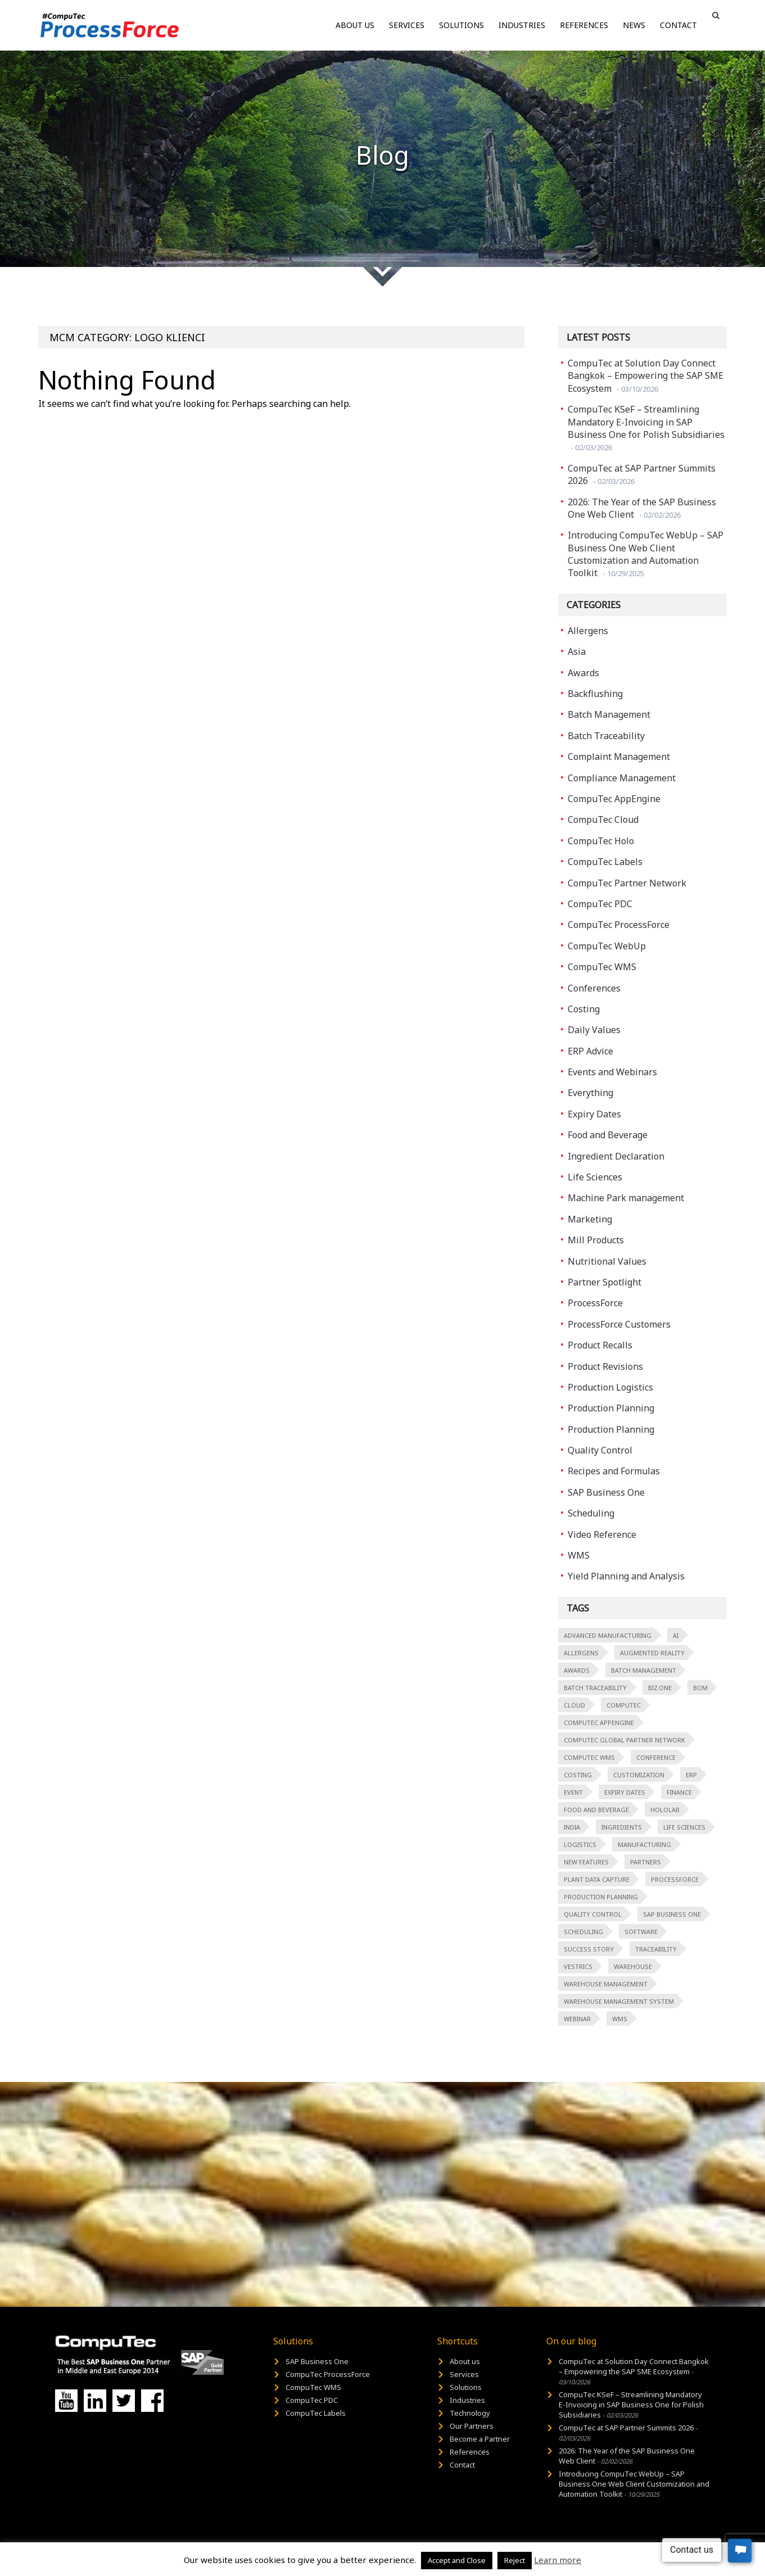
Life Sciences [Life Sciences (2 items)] (684, 1827)
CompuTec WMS (602, 967)
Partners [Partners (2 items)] (645, 1862)
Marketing (590, 1219)
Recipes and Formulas (614, 1471)
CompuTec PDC (600, 904)
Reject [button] (514, 2560)
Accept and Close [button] (457, 2560)
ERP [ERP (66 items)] (691, 1775)
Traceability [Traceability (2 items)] (656, 1949)
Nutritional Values (607, 1261)
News (634, 25)
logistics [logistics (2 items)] (580, 1844)
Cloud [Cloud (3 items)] (574, 1705)
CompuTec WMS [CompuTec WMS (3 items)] (589, 1757)
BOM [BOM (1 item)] (700, 1687)
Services (406, 25)
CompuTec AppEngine (614, 799)
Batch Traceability (606, 736)
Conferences (594, 988)
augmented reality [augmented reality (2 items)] (652, 1653)
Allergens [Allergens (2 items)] (581, 1653)
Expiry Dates (594, 1114)
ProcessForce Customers (619, 1324)
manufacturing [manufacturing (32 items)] (644, 1844)
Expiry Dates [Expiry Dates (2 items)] (624, 1792)
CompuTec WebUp (607, 946)
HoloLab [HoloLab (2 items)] (665, 1809)
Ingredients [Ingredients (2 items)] (621, 1827)
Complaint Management (619, 756)
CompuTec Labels (605, 861)
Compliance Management (622, 778)
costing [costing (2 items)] (578, 1775)
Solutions (461, 25)
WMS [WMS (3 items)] (619, 2018)
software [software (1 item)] (641, 1931)
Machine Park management (626, 1198)
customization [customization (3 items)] (638, 1775)
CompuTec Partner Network (627, 883)
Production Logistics (610, 1387)
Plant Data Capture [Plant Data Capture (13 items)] (597, 1879)
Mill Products (596, 1240)
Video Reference (602, 1534)
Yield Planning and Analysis (626, 1576)
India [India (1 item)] (572, 1827)
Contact (678, 25)
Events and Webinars (612, 1072)
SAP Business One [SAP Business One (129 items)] (672, 1914)
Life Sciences (595, 1177)
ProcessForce (595, 1303)
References (584, 25)
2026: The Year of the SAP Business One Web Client (642, 508)
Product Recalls (600, 1345)
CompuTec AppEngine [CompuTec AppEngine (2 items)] (599, 1722)
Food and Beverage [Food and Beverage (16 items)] (596, 1809)
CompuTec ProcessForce (618, 924)
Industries (522, 25)
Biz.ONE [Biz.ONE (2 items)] (660, 1687)
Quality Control (600, 1450)
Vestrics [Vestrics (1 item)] (578, 1966)
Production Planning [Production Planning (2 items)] (601, 1897)
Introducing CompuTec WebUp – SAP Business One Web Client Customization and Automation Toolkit (645, 554)
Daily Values (594, 1030)
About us (355, 25)
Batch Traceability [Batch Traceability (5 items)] (595, 1687)
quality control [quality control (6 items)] (593, 1914)
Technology (470, 2413)
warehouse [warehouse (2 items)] (633, 1966)
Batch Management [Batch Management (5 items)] (643, 1670)
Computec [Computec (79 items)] (623, 1705)
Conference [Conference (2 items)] (656, 1757)
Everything (590, 1092)
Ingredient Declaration (616, 1156)
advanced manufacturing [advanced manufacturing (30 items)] (607, 1635)
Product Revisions (605, 1366)
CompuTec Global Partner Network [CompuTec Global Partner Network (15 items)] (624, 1740)
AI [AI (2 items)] (675, 1635)
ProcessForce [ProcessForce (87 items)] (675, 1879)
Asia (577, 651)
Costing (584, 1009)
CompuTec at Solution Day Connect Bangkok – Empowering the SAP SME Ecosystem (645, 376)
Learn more (557, 2559)
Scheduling (591, 1513)
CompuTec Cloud (603, 819)
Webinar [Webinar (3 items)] (577, 2018)
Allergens (588, 630)
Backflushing (595, 693)
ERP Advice (590, 1051)
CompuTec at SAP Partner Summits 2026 (642, 474)
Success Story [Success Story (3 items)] (589, 1949)
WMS (579, 1555)
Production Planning (611, 1408)
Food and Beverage (608, 1135)
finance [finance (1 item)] (679, 1792)
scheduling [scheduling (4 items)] (583, 1931)
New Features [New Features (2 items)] (586, 1862)
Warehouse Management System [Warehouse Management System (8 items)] (619, 2001)
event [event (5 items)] (573, 1792)
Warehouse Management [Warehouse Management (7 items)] (606, 1984)
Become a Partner (480, 2439)
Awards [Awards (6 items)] (577, 1670)
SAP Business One (606, 1492)
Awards (583, 673)
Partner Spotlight (604, 1282)
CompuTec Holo (601, 841)
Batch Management (609, 714)
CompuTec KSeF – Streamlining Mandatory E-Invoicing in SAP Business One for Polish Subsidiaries (646, 427)
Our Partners (472, 2426)
